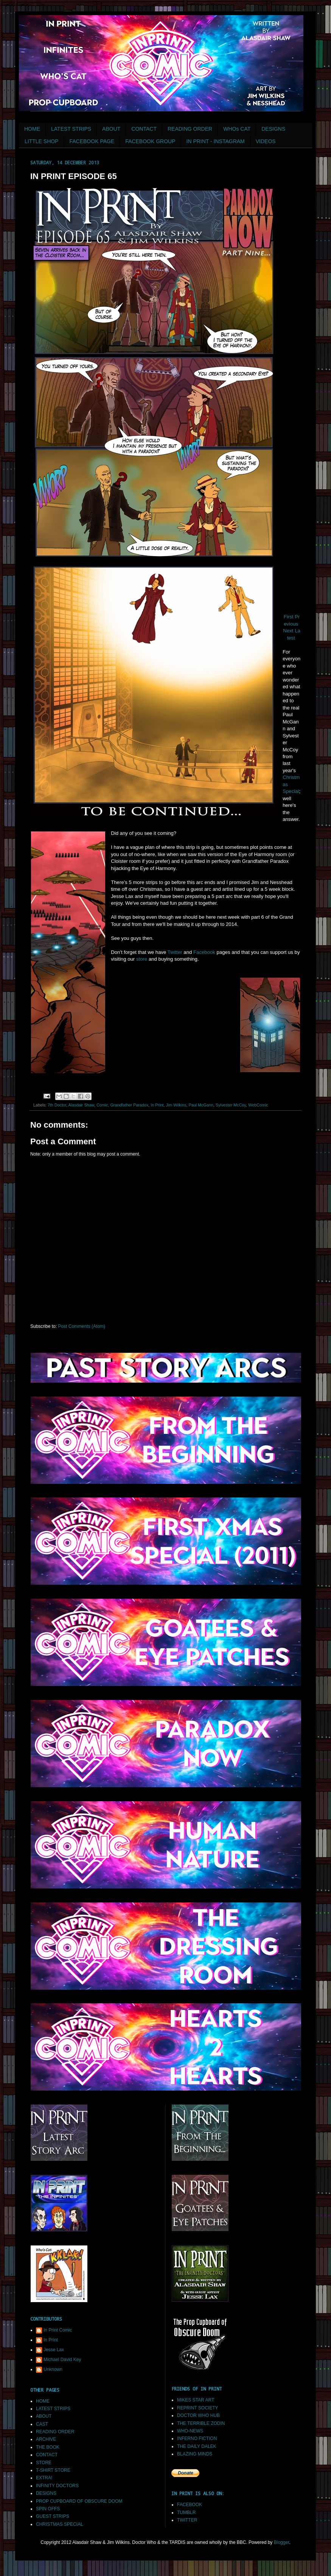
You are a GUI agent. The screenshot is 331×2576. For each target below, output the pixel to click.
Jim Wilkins (176, 1105)
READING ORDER (190, 129)
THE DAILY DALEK (196, 2446)
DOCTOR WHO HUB (198, 2415)
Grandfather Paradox (129, 1105)
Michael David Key (62, 2359)
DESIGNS (273, 129)
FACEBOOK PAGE (91, 141)
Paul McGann (201, 1105)
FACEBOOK (189, 2504)
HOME (32, 129)
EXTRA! (44, 2477)
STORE (43, 2462)
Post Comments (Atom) (81, 1326)
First (289, 617)
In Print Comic (58, 2330)
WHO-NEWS (190, 2431)
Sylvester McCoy (231, 1105)
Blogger (281, 2542)
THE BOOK (47, 2447)
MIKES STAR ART (195, 2400)
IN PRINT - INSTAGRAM (215, 141)
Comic (102, 1105)
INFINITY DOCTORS (57, 2485)
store (141, 959)
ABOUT (111, 129)
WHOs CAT (236, 129)
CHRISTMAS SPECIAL (59, 2524)
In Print (157, 1105)
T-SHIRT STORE (53, 2470)
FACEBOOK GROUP (150, 141)
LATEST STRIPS (71, 129)
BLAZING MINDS (194, 2454)
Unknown (53, 2369)
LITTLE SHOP (41, 141)
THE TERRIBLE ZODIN (201, 2423)
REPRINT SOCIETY (197, 2408)
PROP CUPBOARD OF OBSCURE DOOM (79, 2501)
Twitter (175, 952)
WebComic (258, 1105)
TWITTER (187, 2520)
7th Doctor (57, 1105)
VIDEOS (266, 141)
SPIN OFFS (48, 2508)
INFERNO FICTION (197, 2438)
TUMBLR (186, 2512)
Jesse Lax (54, 2349)
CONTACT (144, 129)
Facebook (204, 952)
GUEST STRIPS (52, 2516)
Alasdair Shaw (81, 1105)
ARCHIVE (46, 2439)
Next (288, 631)
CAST (42, 2424)
